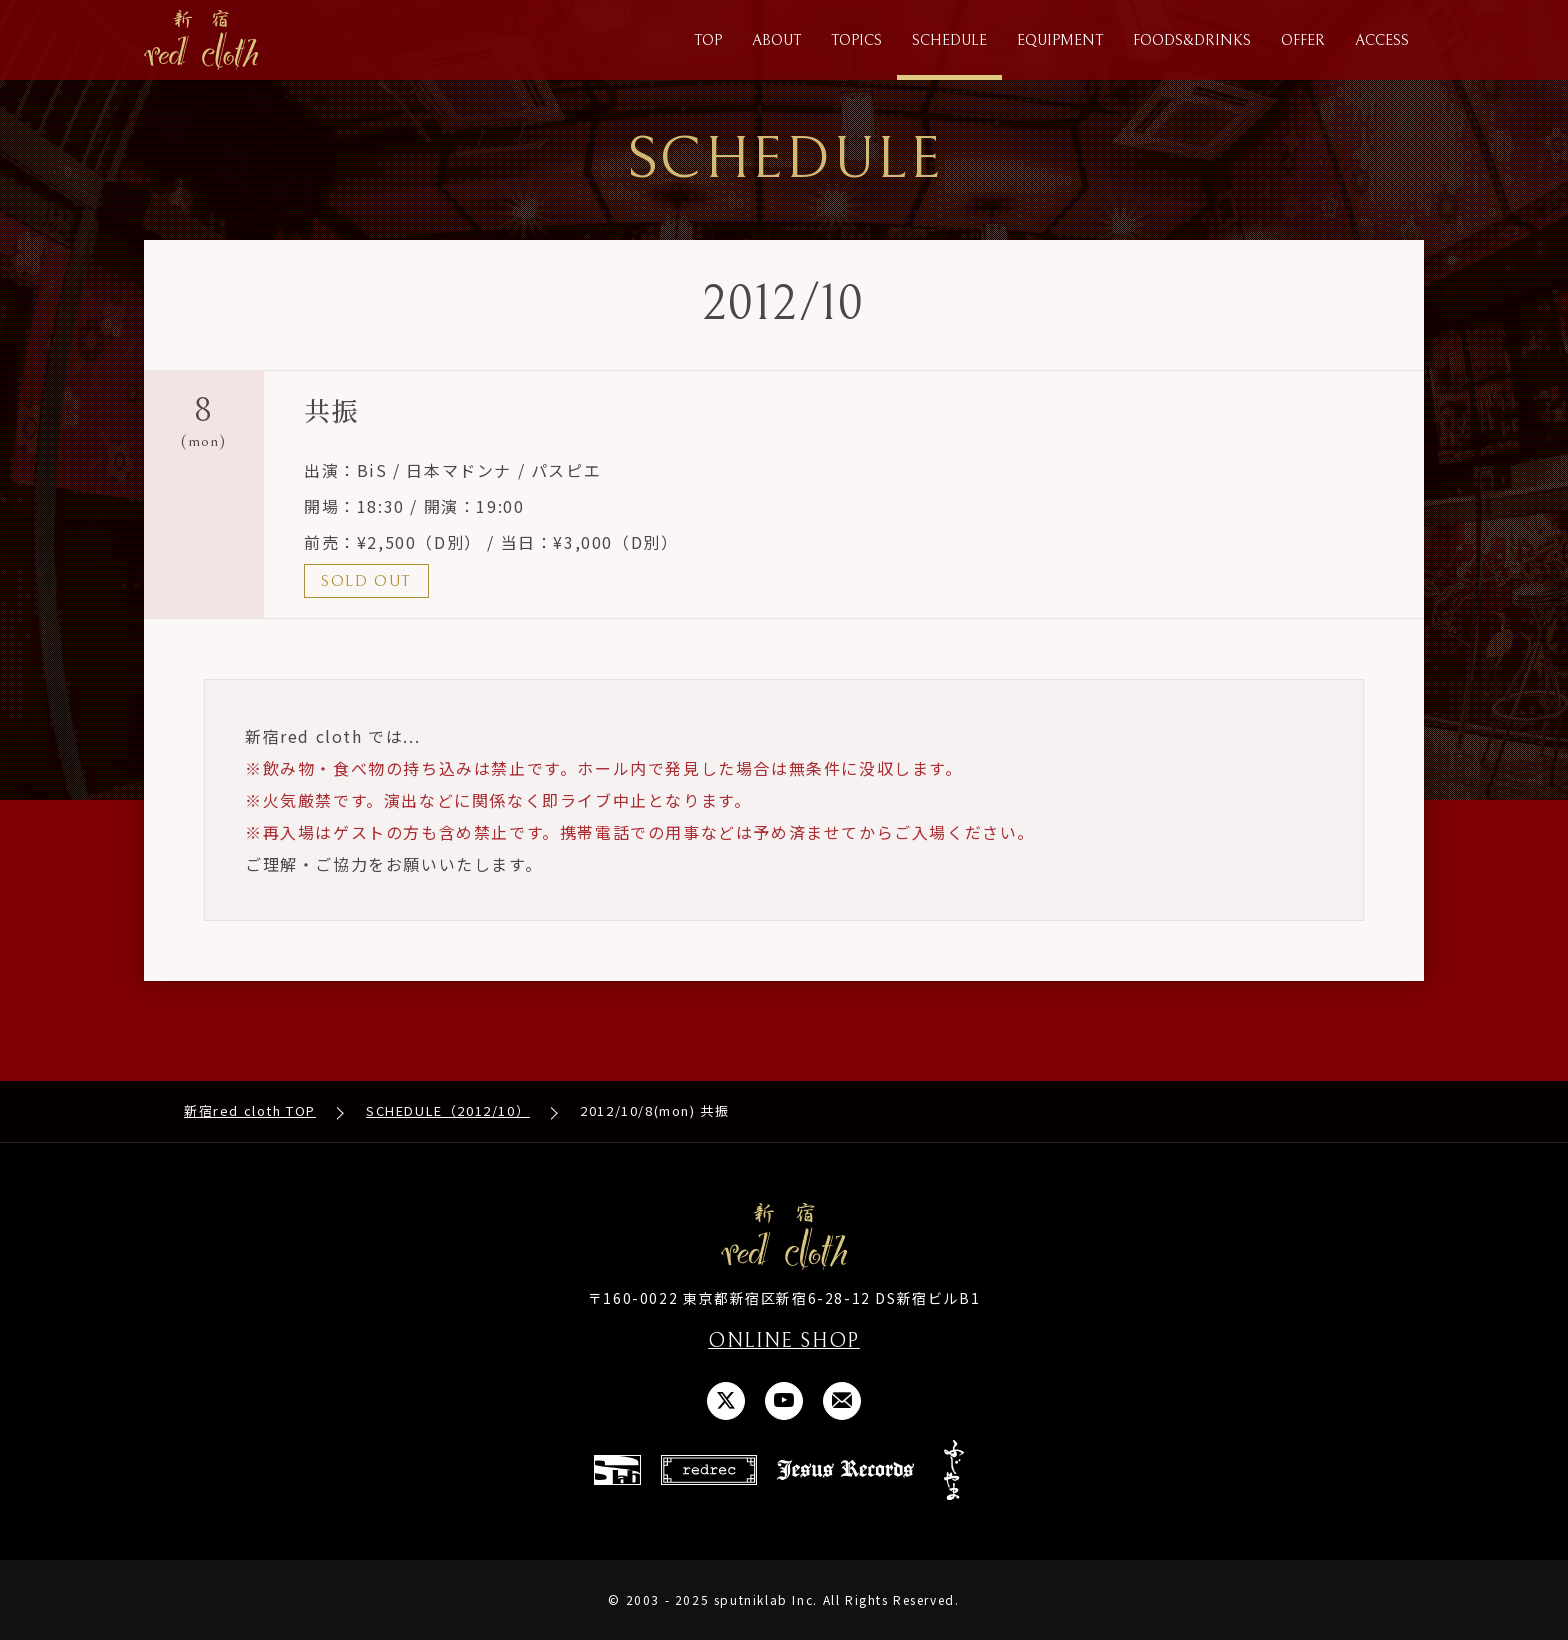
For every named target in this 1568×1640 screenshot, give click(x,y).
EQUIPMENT (1060, 40)
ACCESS (1382, 40)
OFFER (1303, 40)
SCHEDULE (949, 40)
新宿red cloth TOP (250, 1111)
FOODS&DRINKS (1192, 40)
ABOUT (776, 40)
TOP (708, 40)
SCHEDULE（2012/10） (448, 1111)
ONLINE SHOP (784, 1341)
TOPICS (856, 40)
